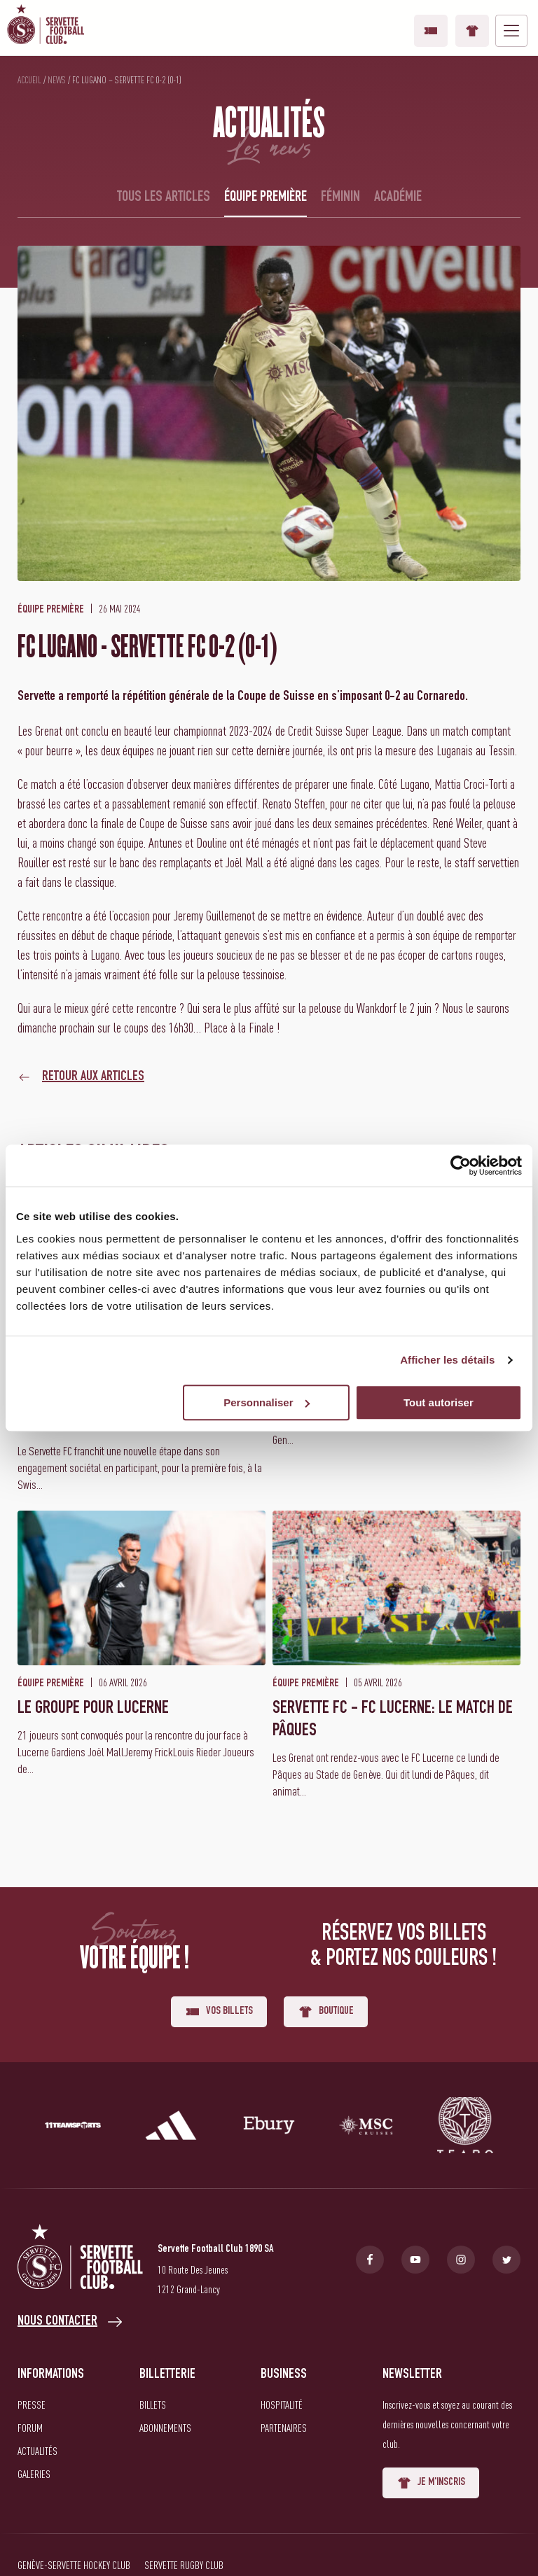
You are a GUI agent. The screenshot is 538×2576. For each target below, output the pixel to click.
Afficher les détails (447, 1360)
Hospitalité (282, 2404)
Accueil (29, 79)
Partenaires (284, 2427)
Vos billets (431, 31)
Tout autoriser (439, 1402)
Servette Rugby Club (183, 2564)
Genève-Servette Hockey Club (74, 2564)
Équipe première (265, 197)
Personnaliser (266, 1402)
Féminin (340, 197)
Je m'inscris (430, 2483)
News (57, 79)
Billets (152, 2404)
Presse (32, 2404)
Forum (30, 2427)
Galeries (34, 2474)
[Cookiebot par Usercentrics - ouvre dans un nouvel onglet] (460, 1165)
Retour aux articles (93, 1077)
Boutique (472, 31)
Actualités (37, 2450)
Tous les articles (163, 197)
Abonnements (165, 2427)
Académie (398, 197)
